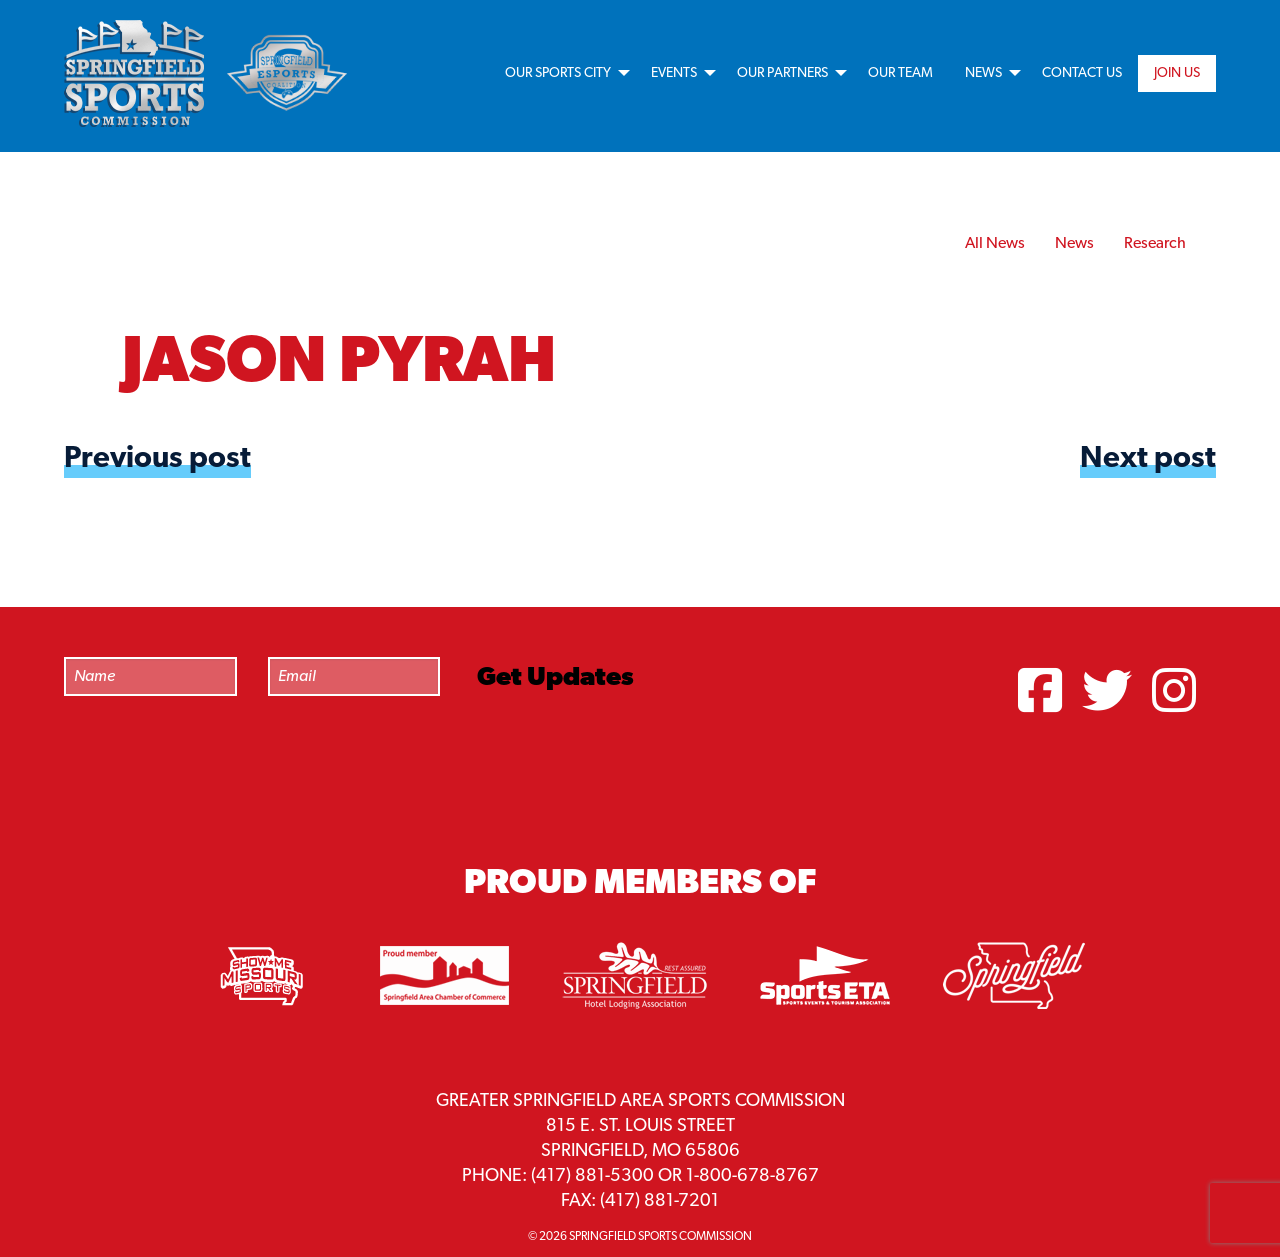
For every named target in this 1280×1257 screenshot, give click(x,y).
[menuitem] (562, 73)
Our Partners (782, 73)
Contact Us (1082, 73)
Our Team (900, 73)
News (983, 73)
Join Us (1177, 73)
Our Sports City (558, 73)
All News (995, 244)
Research (1155, 244)
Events (674, 73)
